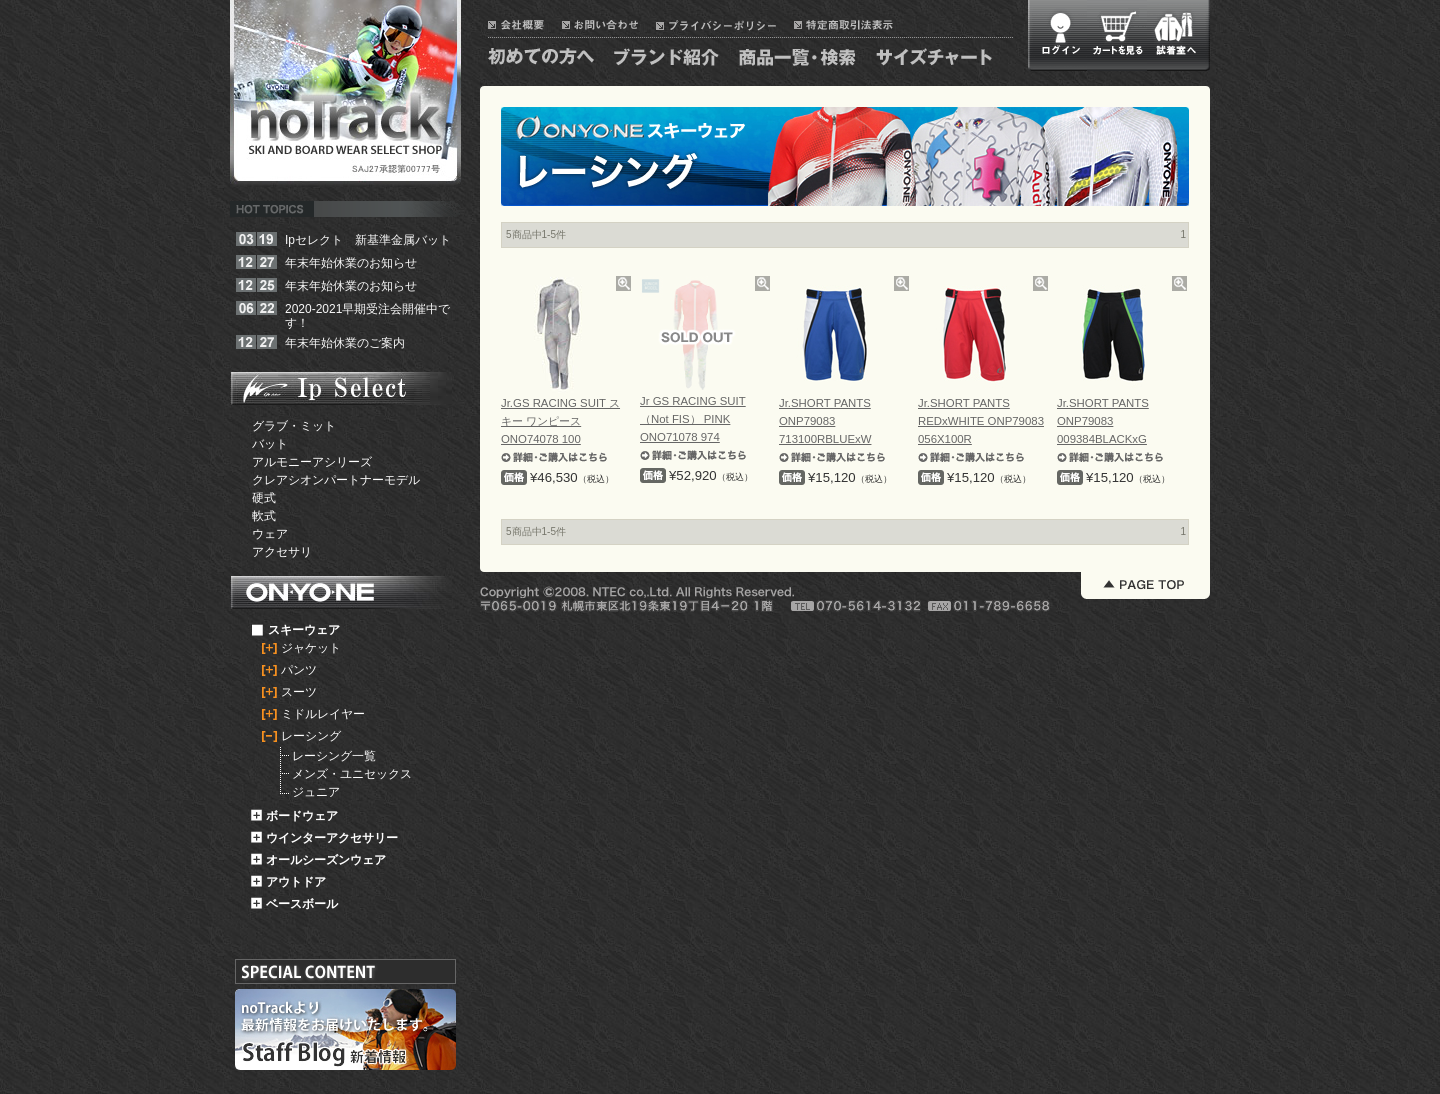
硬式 (264, 498)
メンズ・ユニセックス (352, 774)
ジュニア (316, 792)
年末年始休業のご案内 (345, 343)
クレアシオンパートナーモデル (336, 480)
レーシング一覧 (334, 756)
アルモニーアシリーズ (312, 462)
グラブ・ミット (294, 426)
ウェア (270, 534)
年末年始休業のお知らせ (351, 263)
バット (270, 444)
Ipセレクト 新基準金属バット (368, 240)
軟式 (264, 516)
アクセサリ (282, 552)
